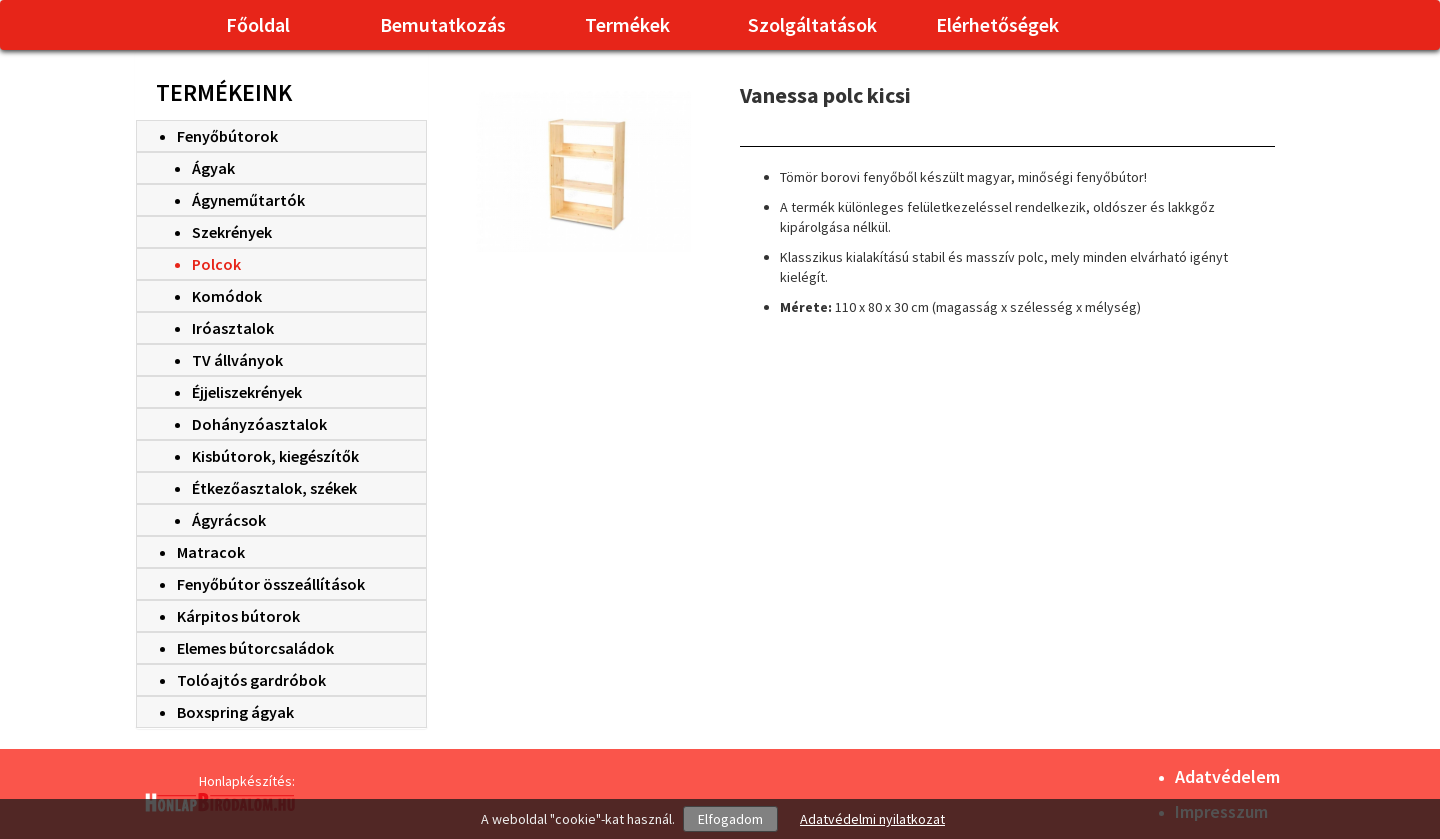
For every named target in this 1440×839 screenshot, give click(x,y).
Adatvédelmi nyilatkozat (872, 819)
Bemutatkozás (443, 24)
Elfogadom (730, 819)
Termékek (627, 24)
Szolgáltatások (812, 24)
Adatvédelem (1227, 776)
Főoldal (258, 24)
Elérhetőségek (997, 24)
